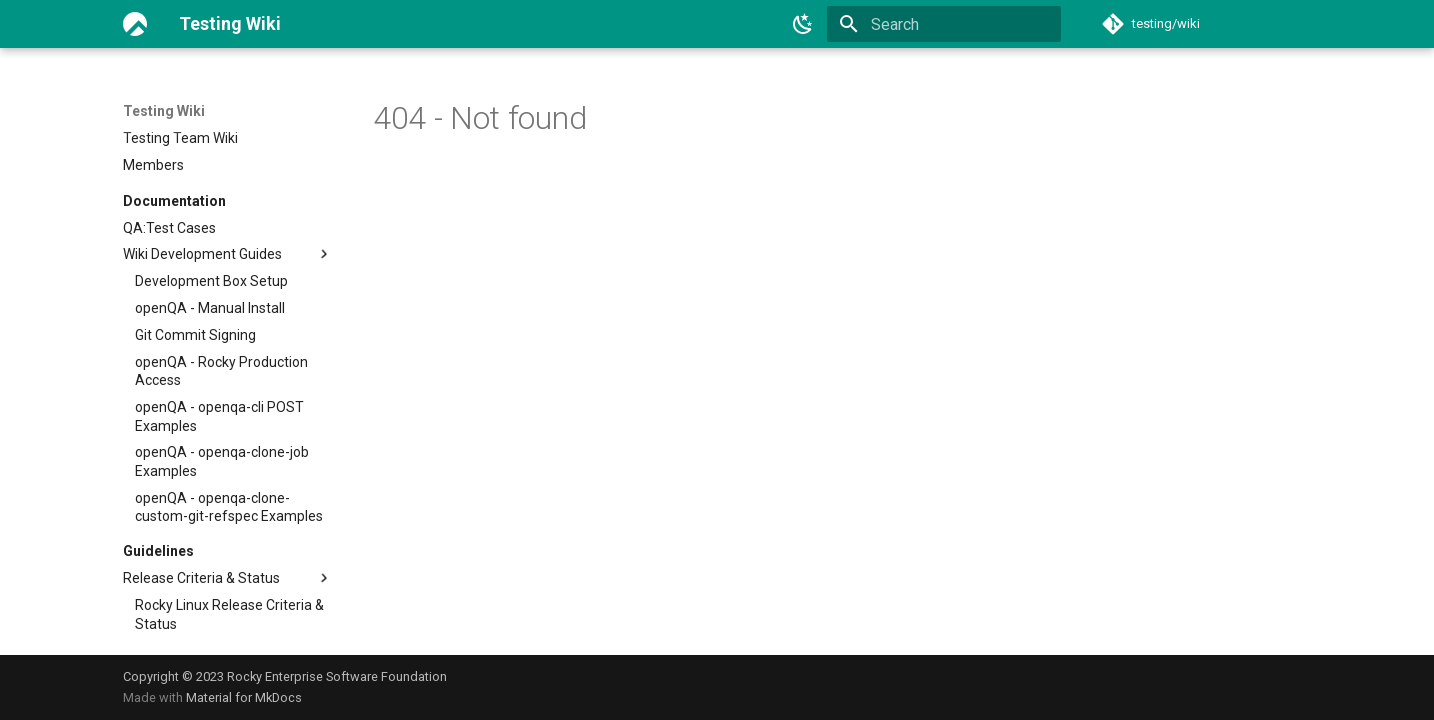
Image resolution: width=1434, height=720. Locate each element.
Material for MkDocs (244, 697)
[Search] (944, 24)
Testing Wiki (164, 111)
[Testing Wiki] (135, 24)
